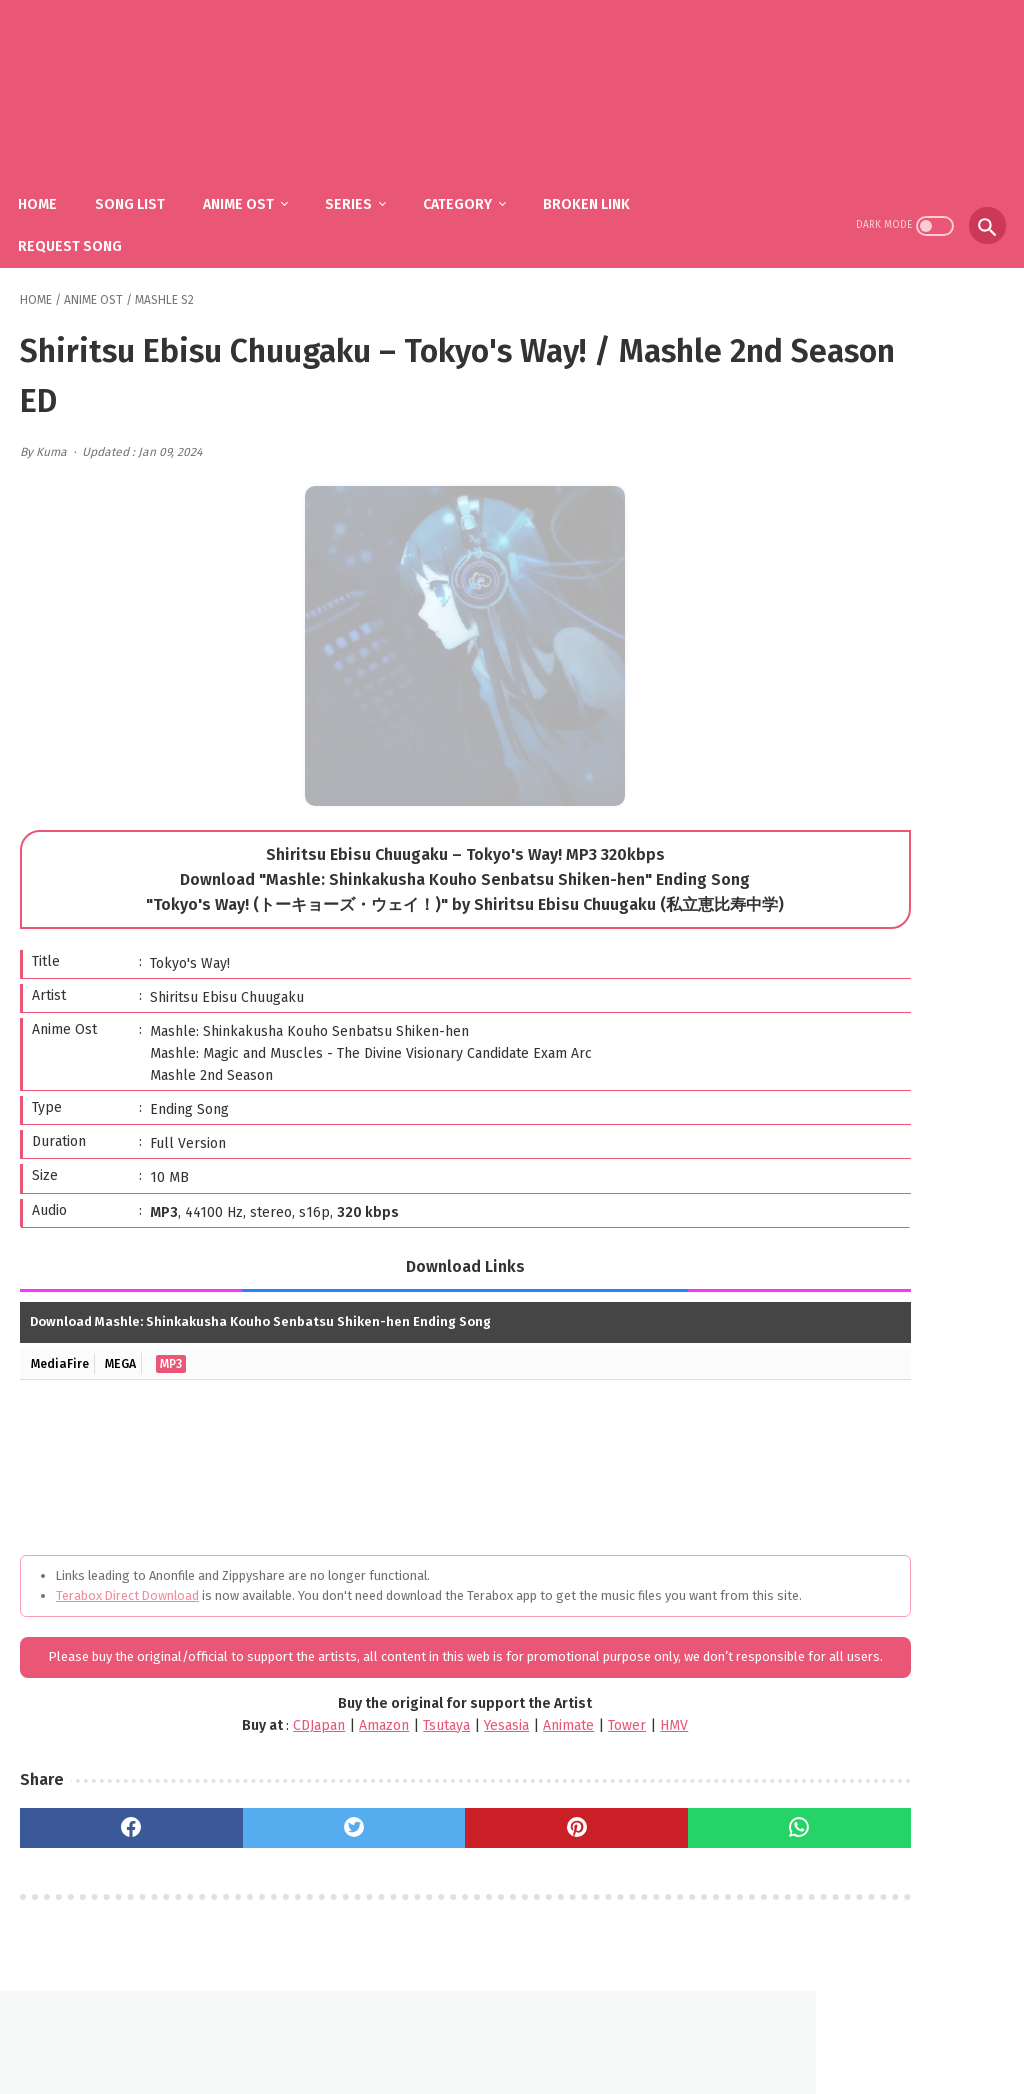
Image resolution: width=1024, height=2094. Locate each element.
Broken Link (604, 180)
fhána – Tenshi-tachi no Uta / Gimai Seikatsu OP (899, 1016)
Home (55, 180)
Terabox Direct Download (127, 1573)
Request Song (88, 222)
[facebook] (103, 1847)
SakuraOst (528, 2062)
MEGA (129, 1341)
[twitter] (270, 1847)
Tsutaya (334, 1744)
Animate (456, 1744)
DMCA (536, 2030)
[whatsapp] (603, 1847)
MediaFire (62, 1341)
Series (366, 180)
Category (475, 180)
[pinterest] (436, 1847)
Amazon (272, 1744)
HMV (562, 1744)
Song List (148, 180)
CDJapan (207, 1744)
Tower (515, 1744)
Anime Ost (256, 180)
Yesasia (394, 1744)
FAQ (482, 2030)
